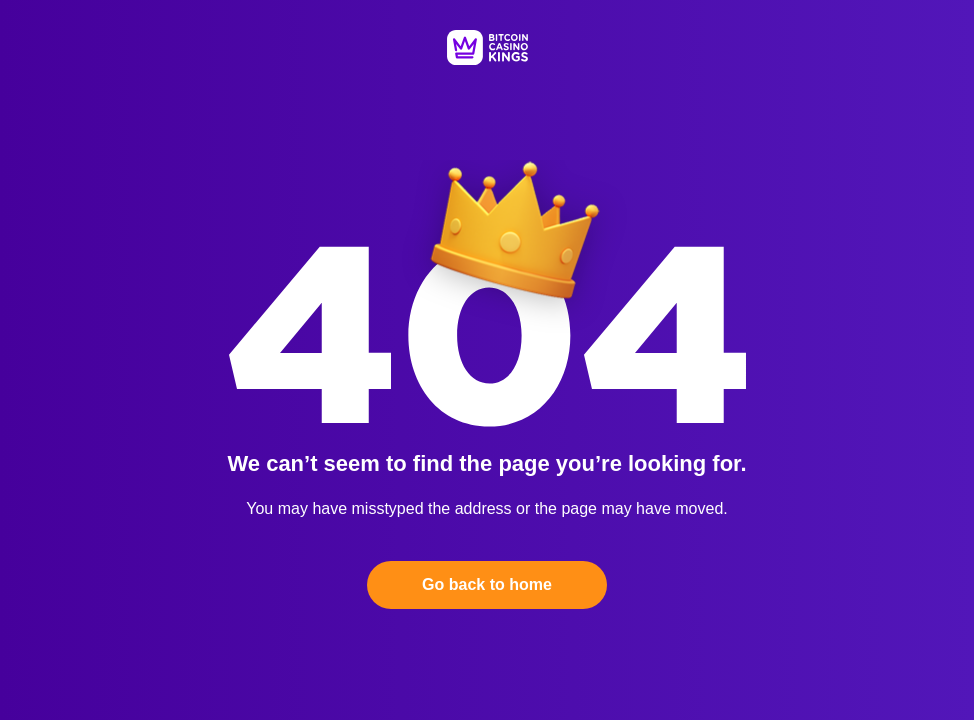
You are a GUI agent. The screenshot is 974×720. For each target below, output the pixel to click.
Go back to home (487, 584)
